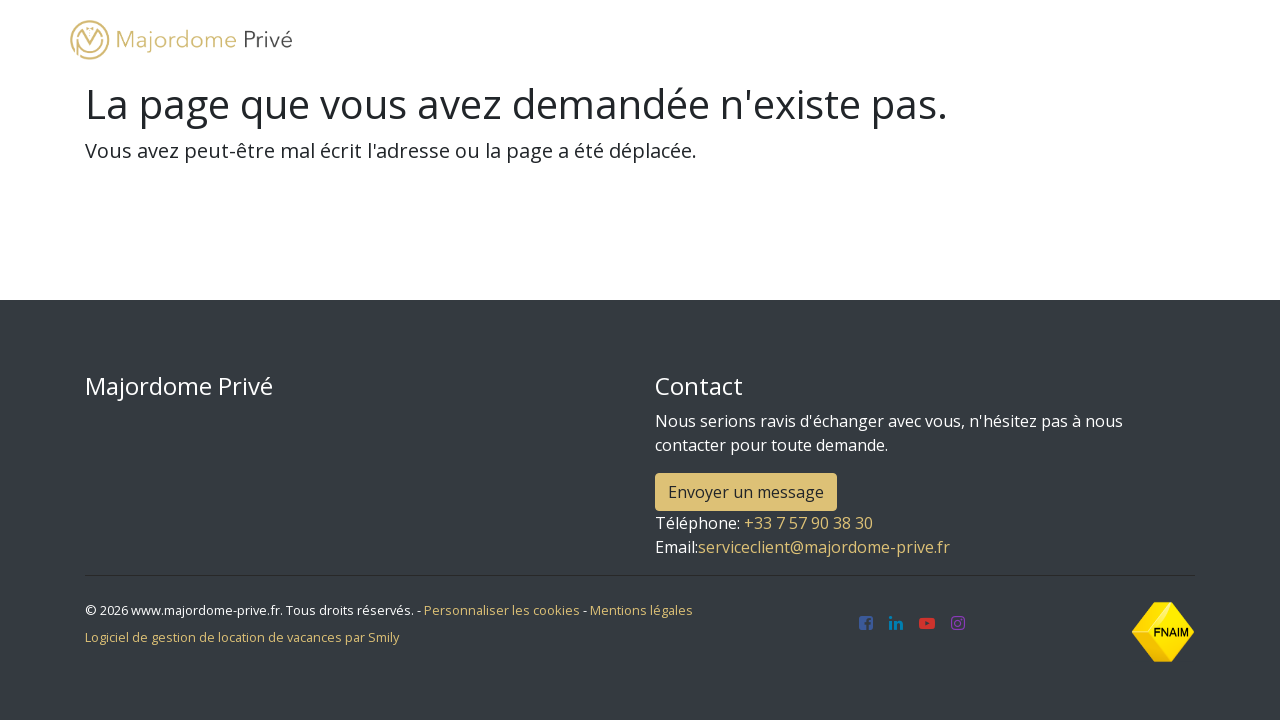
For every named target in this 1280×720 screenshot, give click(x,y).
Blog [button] (966, 40)
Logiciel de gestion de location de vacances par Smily (242, 637)
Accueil (386, 40)
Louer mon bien (609, 40)
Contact (1057, 40)
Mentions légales (641, 610)
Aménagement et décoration (808, 40)
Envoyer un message (746, 492)
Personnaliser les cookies (502, 610)
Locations (480, 40)
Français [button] (1151, 40)
